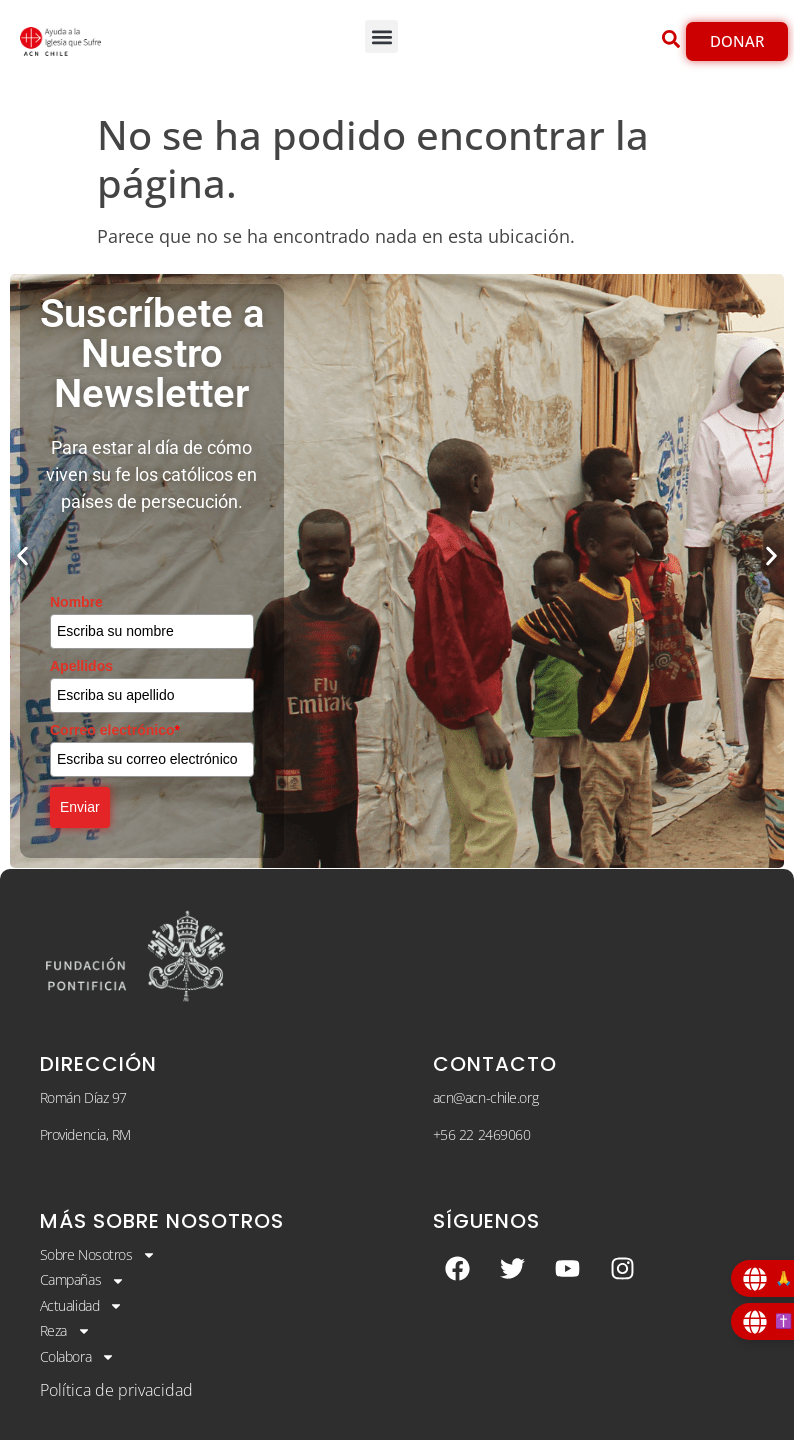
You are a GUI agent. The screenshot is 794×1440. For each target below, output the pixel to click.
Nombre (76, 602)
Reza (65, 1331)
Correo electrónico (115, 730)
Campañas (82, 1280)
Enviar (80, 807)
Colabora (77, 1357)
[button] (381, 36)
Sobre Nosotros (98, 1255)
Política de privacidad (116, 1390)
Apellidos (81, 666)
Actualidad (82, 1306)
